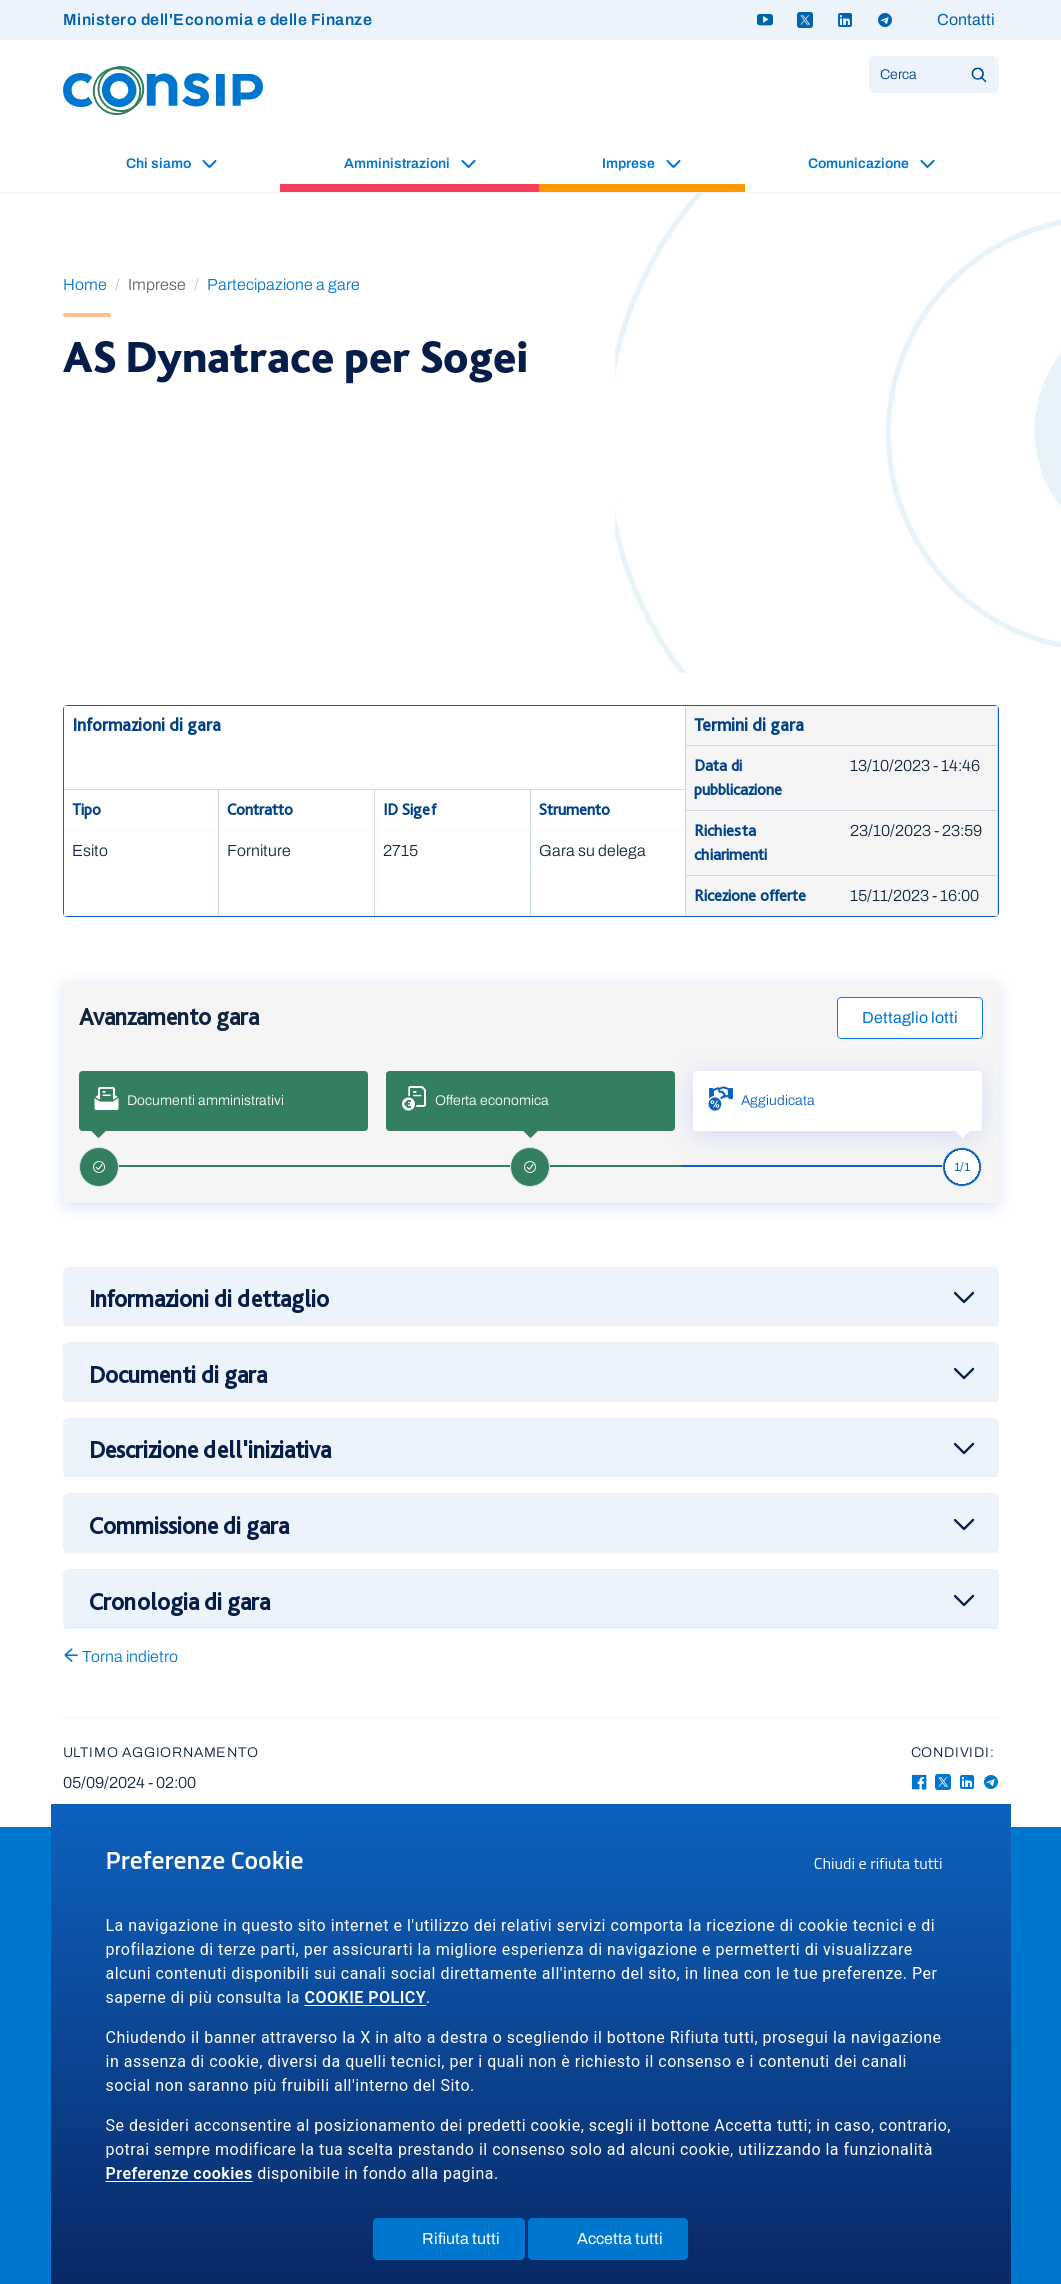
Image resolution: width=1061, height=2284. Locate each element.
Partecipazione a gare (283, 284)
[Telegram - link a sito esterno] (885, 20)
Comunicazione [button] (860, 163)
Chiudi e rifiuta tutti (885, 1866)
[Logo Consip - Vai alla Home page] (163, 89)
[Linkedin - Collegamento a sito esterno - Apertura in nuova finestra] (967, 1782)
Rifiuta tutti (461, 2243)
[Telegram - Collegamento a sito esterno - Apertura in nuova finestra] (991, 1782)
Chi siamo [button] (160, 163)
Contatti (966, 19)
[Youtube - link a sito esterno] (765, 20)
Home (85, 284)
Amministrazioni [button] (398, 163)
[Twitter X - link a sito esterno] (805, 20)
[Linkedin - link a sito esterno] (845, 20)
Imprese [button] (630, 163)
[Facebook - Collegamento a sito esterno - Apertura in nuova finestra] (919, 1782)
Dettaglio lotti (910, 1017)
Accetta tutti (620, 2243)
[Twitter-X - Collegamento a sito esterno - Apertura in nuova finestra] (943, 1782)
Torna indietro (120, 1656)
